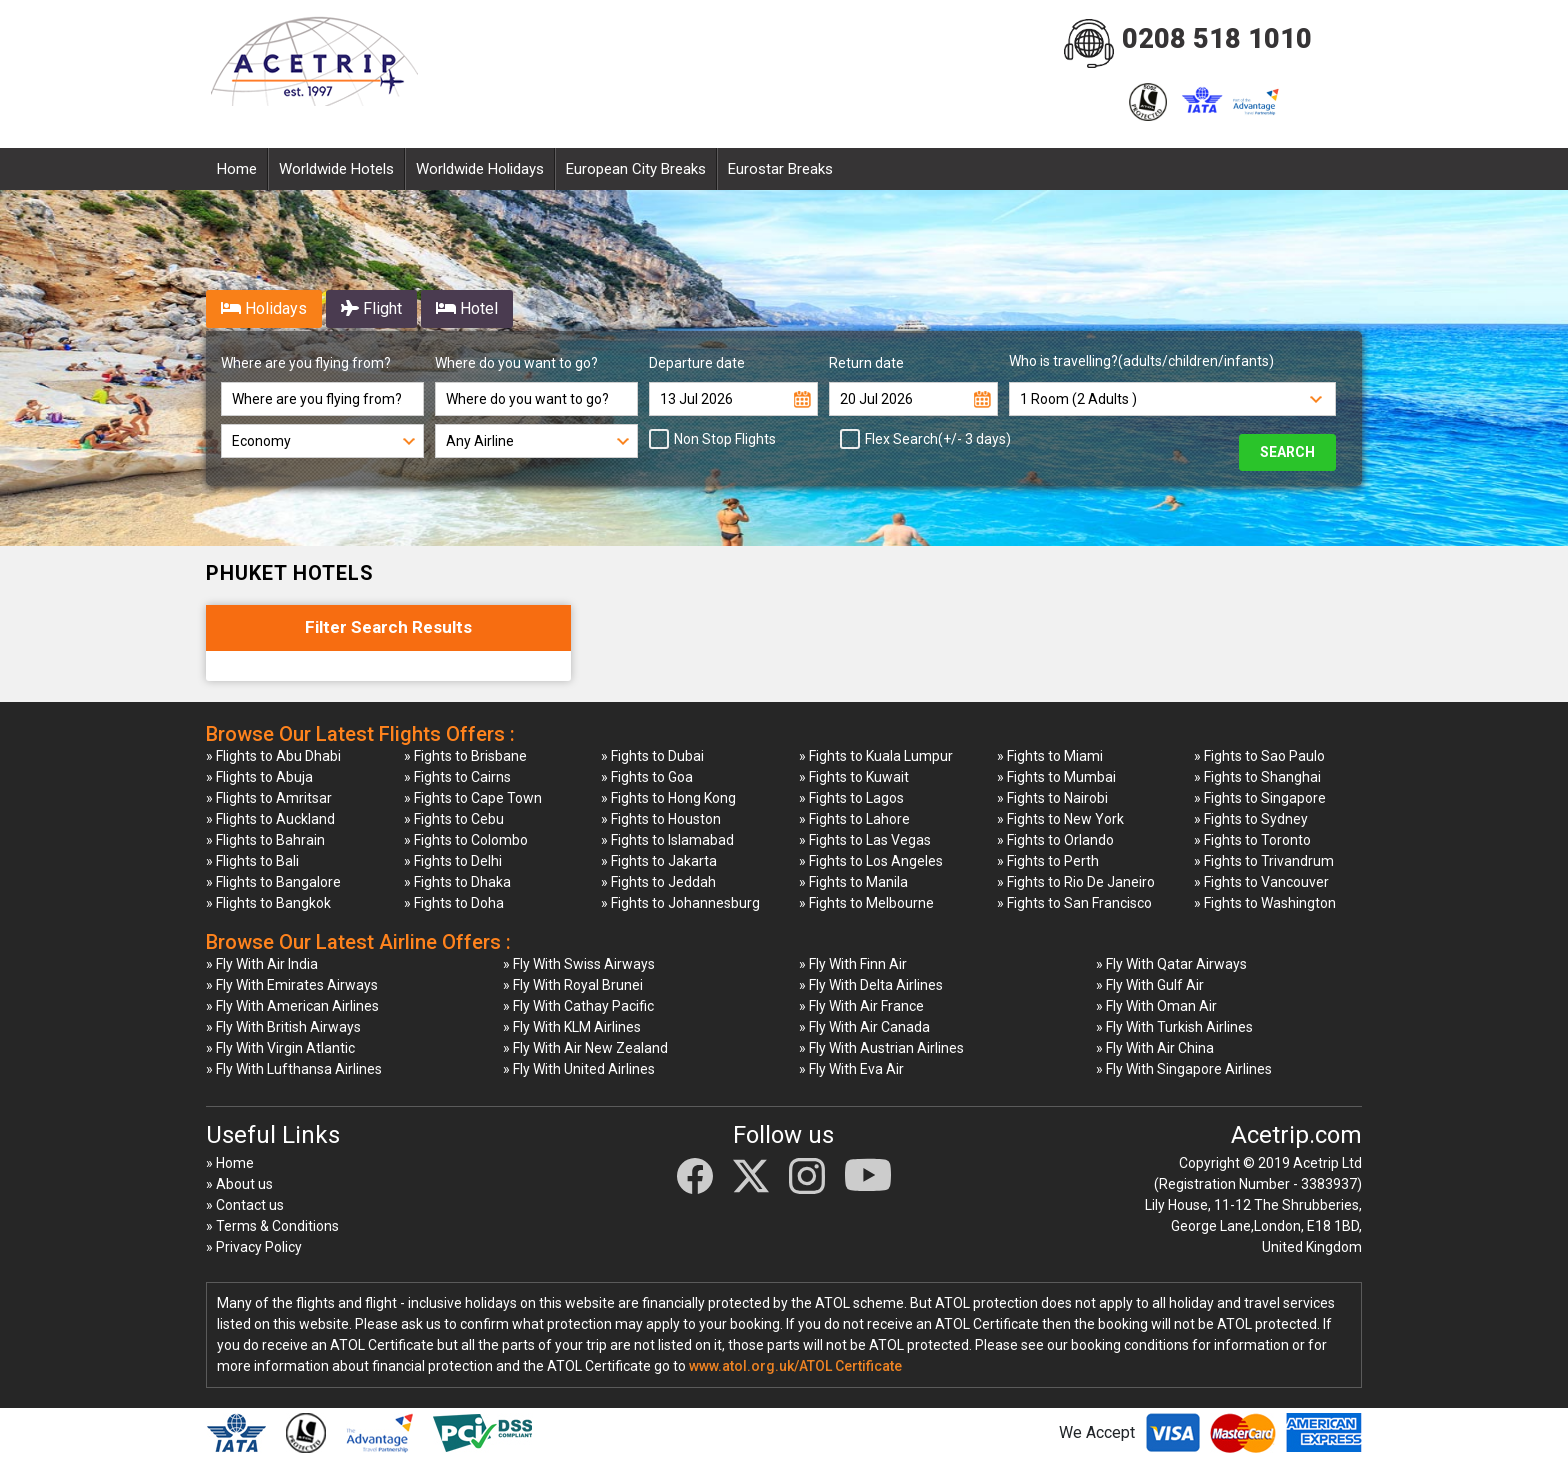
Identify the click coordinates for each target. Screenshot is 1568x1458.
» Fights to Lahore (854, 819)
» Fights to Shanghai (1257, 777)
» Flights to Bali (252, 861)
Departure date (697, 363)
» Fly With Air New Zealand (585, 1048)
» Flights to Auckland (270, 819)
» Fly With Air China (1155, 1048)
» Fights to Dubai (652, 756)
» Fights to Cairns (457, 777)
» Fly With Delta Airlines (871, 985)
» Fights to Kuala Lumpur (876, 756)
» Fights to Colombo (466, 840)
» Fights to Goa (647, 777)
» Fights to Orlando (1055, 840)
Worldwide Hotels (336, 169)
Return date (866, 363)
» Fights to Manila (853, 882)
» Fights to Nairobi (1052, 798)
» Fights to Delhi (453, 861)
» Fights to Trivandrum (1264, 861)
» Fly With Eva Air (851, 1069)
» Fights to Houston (661, 819)
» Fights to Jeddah (658, 882)
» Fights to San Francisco (1074, 903)
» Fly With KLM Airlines (572, 1027)
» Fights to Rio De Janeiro (1076, 882)
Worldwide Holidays (480, 169)
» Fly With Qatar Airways (1171, 964)
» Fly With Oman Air (1156, 1006)
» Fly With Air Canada (864, 1027)
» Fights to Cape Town (473, 798)
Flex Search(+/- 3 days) (932, 439)
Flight (371, 308)
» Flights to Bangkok (268, 903)
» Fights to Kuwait (854, 777)
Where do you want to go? (516, 363)
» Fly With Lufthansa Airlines (294, 1069)
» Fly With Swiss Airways (579, 964)
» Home (230, 1163)
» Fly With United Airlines (579, 1069)
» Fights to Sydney (1251, 819)
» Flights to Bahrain (265, 840)
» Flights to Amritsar (269, 798)
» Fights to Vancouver (1261, 882)
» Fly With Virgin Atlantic (280, 1048)
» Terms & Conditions (272, 1226)
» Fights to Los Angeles (871, 861)
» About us (239, 1184)
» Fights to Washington (1265, 903)
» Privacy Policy (254, 1247)
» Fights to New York (1060, 819)
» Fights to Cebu (454, 819)
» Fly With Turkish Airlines (1174, 1027)
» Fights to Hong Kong (668, 798)
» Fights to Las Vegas (865, 840)
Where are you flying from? (306, 363)
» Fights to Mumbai (1056, 777)
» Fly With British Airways (283, 1027)
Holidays (264, 308)
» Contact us (245, 1205)
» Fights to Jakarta (659, 861)
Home (237, 169)
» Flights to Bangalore (273, 882)
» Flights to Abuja (259, 777)
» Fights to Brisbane (465, 756)
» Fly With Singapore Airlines (1184, 1069)
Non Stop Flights (719, 439)
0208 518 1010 (1217, 39)
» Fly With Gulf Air (1150, 985)
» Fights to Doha (454, 903)
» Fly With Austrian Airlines (881, 1048)
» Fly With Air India (262, 964)
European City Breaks (636, 169)
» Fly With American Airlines (292, 1006)
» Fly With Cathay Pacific (578, 1006)
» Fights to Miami (1050, 756)
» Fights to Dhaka (457, 882)
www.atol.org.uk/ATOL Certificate (795, 1366)
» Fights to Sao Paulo (1259, 756)
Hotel (467, 308)
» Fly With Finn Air (853, 964)
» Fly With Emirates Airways (292, 985)
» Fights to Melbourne (866, 903)
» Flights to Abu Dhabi (273, 756)
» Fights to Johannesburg (680, 903)
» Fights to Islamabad (667, 840)
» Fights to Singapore (1260, 798)
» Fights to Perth (1048, 861)
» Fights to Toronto (1252, 840)
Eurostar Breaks (780, 169)
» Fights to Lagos (851, 798)
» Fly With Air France (861, 1006)
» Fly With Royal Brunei (573, 985)
